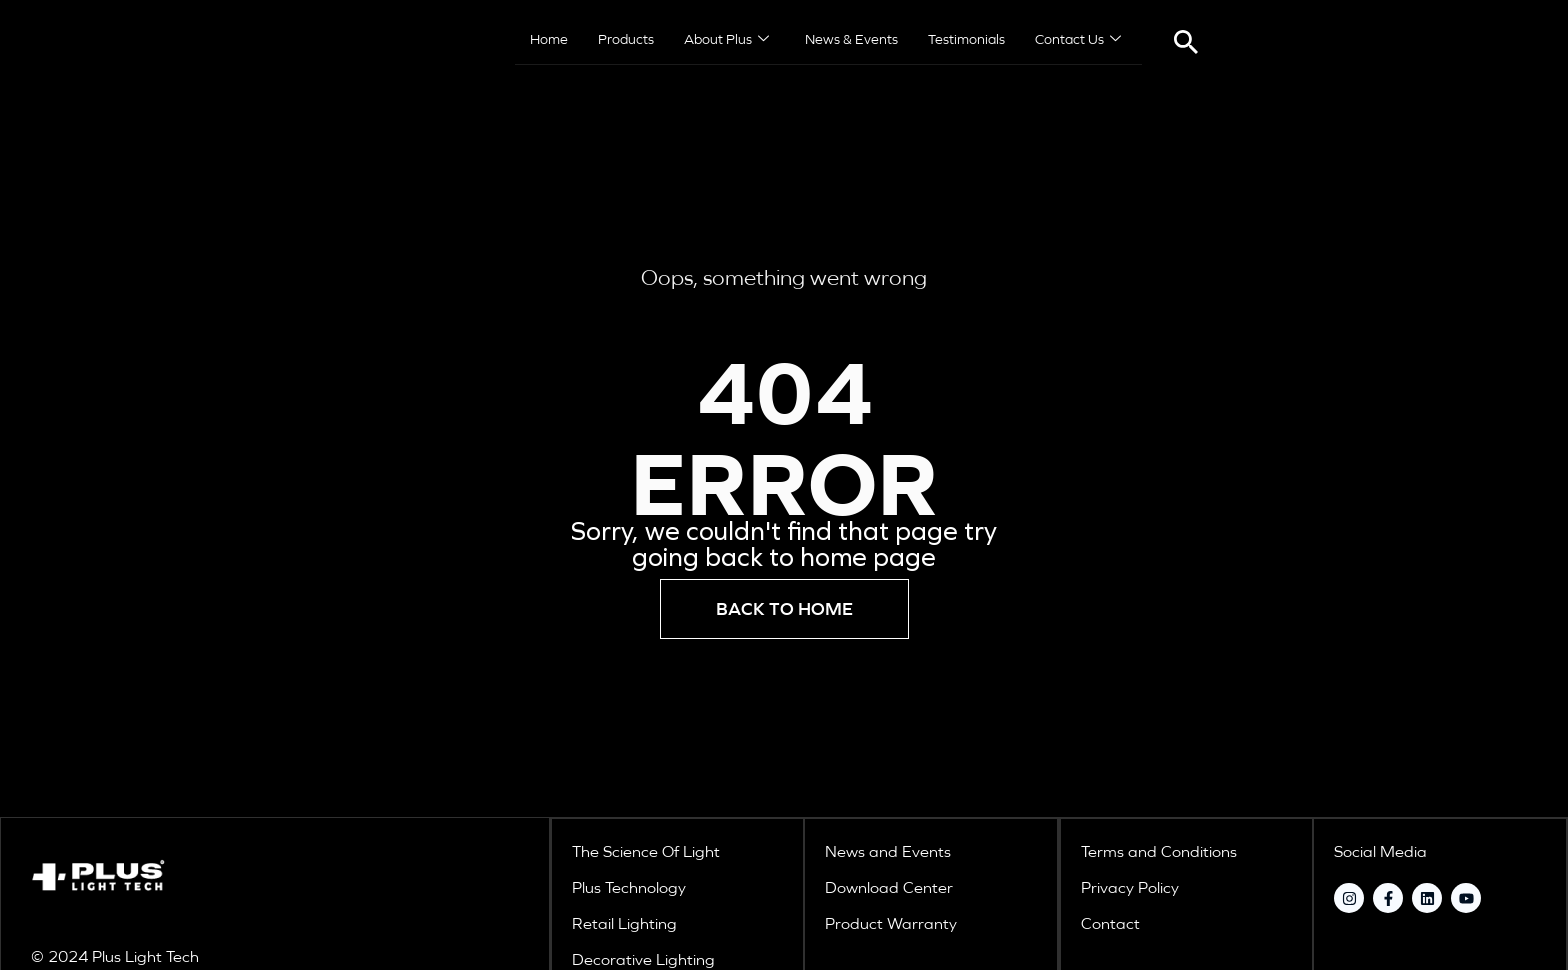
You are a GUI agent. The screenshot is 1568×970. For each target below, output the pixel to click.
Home (549, 40)
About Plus (726, 40)
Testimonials (966, 40)
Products (626, 40)
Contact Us (1078, 40)
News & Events (851, 40)
